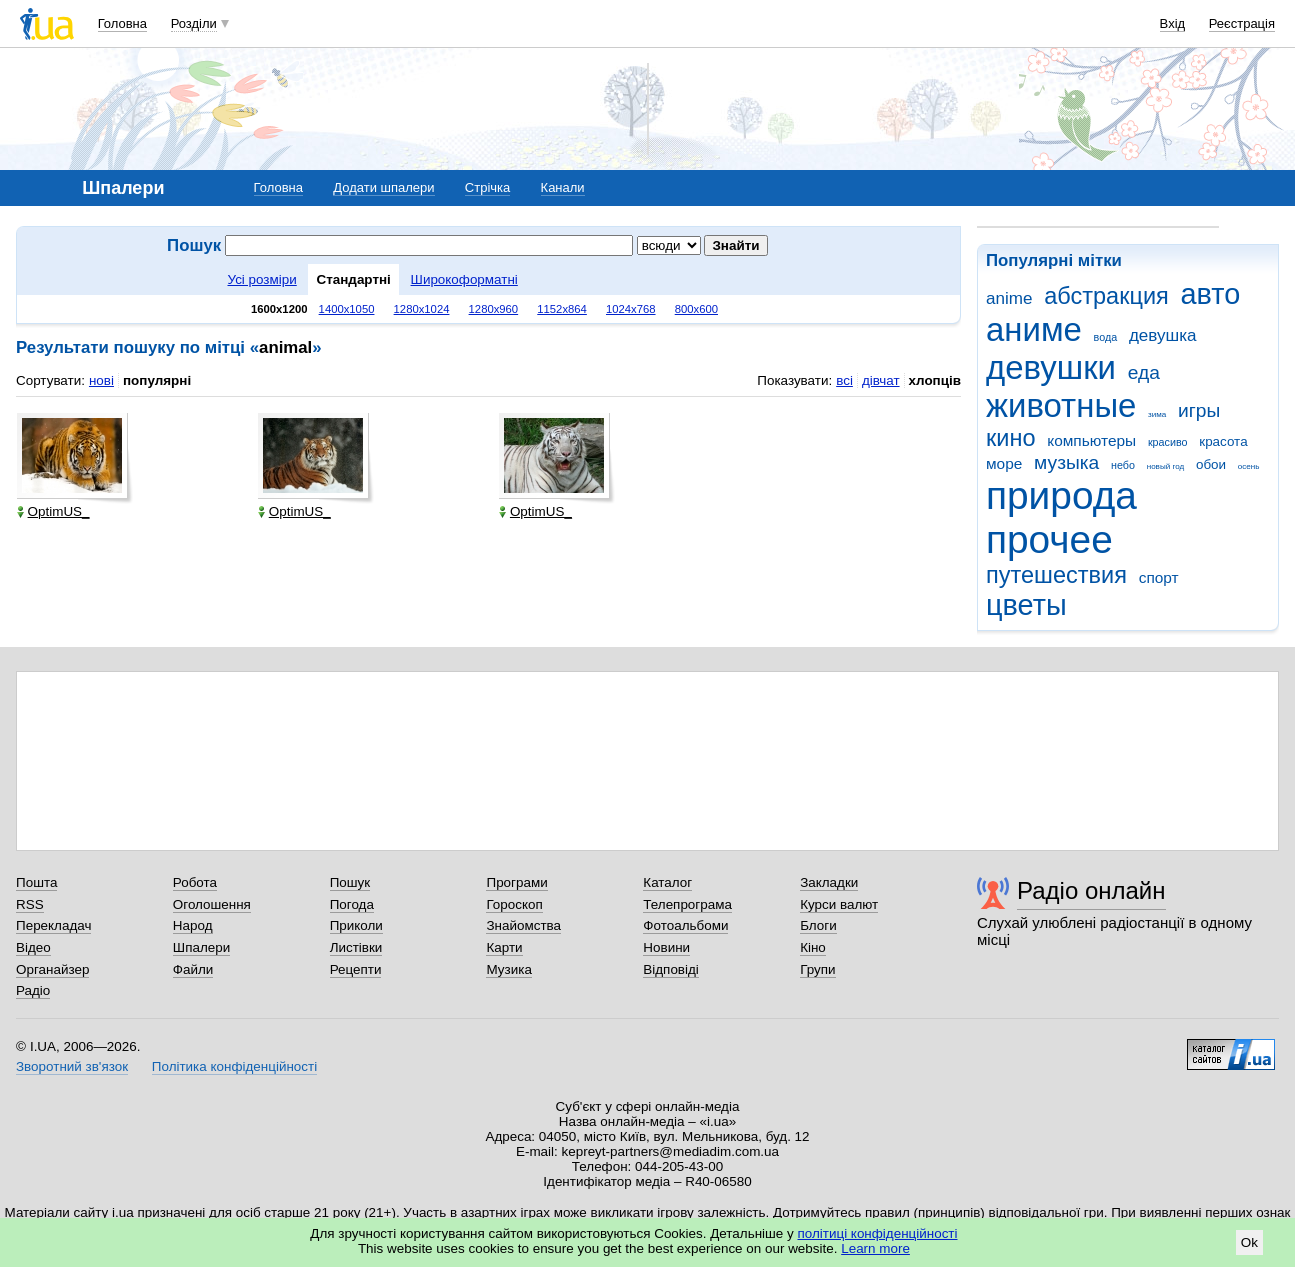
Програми (516, 882)
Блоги (818, 925)
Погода (352, 904)
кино (1011, 438)
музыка (1066, 462)
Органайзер (52, 969)
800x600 (696, 309)
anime (1009, 298)
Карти (504, 947)
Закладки (829, 882)
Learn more (875, 1248)
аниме (1034, 329)
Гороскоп (514, 904)
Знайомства (523, 925)
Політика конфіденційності (234, 1066)
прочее (1049, 539)
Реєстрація (1242, 23)
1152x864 (562, 309)
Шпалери (201, 947)
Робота (195, 882)
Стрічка (487, 187)
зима (1157, 414)
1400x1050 (347, 309)
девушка (1163, 335)
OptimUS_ (53, 511)
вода (1106, 337)
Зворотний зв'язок (72, 1066)
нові (101, 380)
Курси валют (839, 904)
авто (1211, 294)
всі (844, 380)
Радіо (33, 990)
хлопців (935, 380)
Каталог (667, 882)
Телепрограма (687, 904)
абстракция (1106, 296)
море (1004, 463)
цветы (1026, 605)
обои (1211, 464)
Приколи (356, 925)
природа (1061, 495)
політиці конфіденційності (878, 1233)
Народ (193, 925)
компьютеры (1091, 440)
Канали (563, 187)
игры (1199, 410)
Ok (1249, 1242)
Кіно (813, 947)
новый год (1165, 466)
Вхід (1173, 23)
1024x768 (631, 309)
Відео (33, 947)
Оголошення (212, 904)
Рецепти (356, 969)
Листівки (356, 947)
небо (1123, 465)
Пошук (350, 882)
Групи (817, 969)
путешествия (1056, 575)
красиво (1168, 442)
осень (1249, 466)
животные (1061, 405)
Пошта (36, 882)
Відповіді (671, 969)
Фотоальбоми (685, 925)
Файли (193, 969)
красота (1223, 441)
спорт (1159, 577)
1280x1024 (422, 309)
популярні (157, 380)
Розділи (194, 23)
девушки (1051, 367)
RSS (30, 904)
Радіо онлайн (1091, 890)
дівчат (881, 380)
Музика (508, 969)
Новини (666, 947)
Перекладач (53, 925)
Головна (122, 23)
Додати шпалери (383, 187)
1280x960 (494, 309)
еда (1144, 372)
